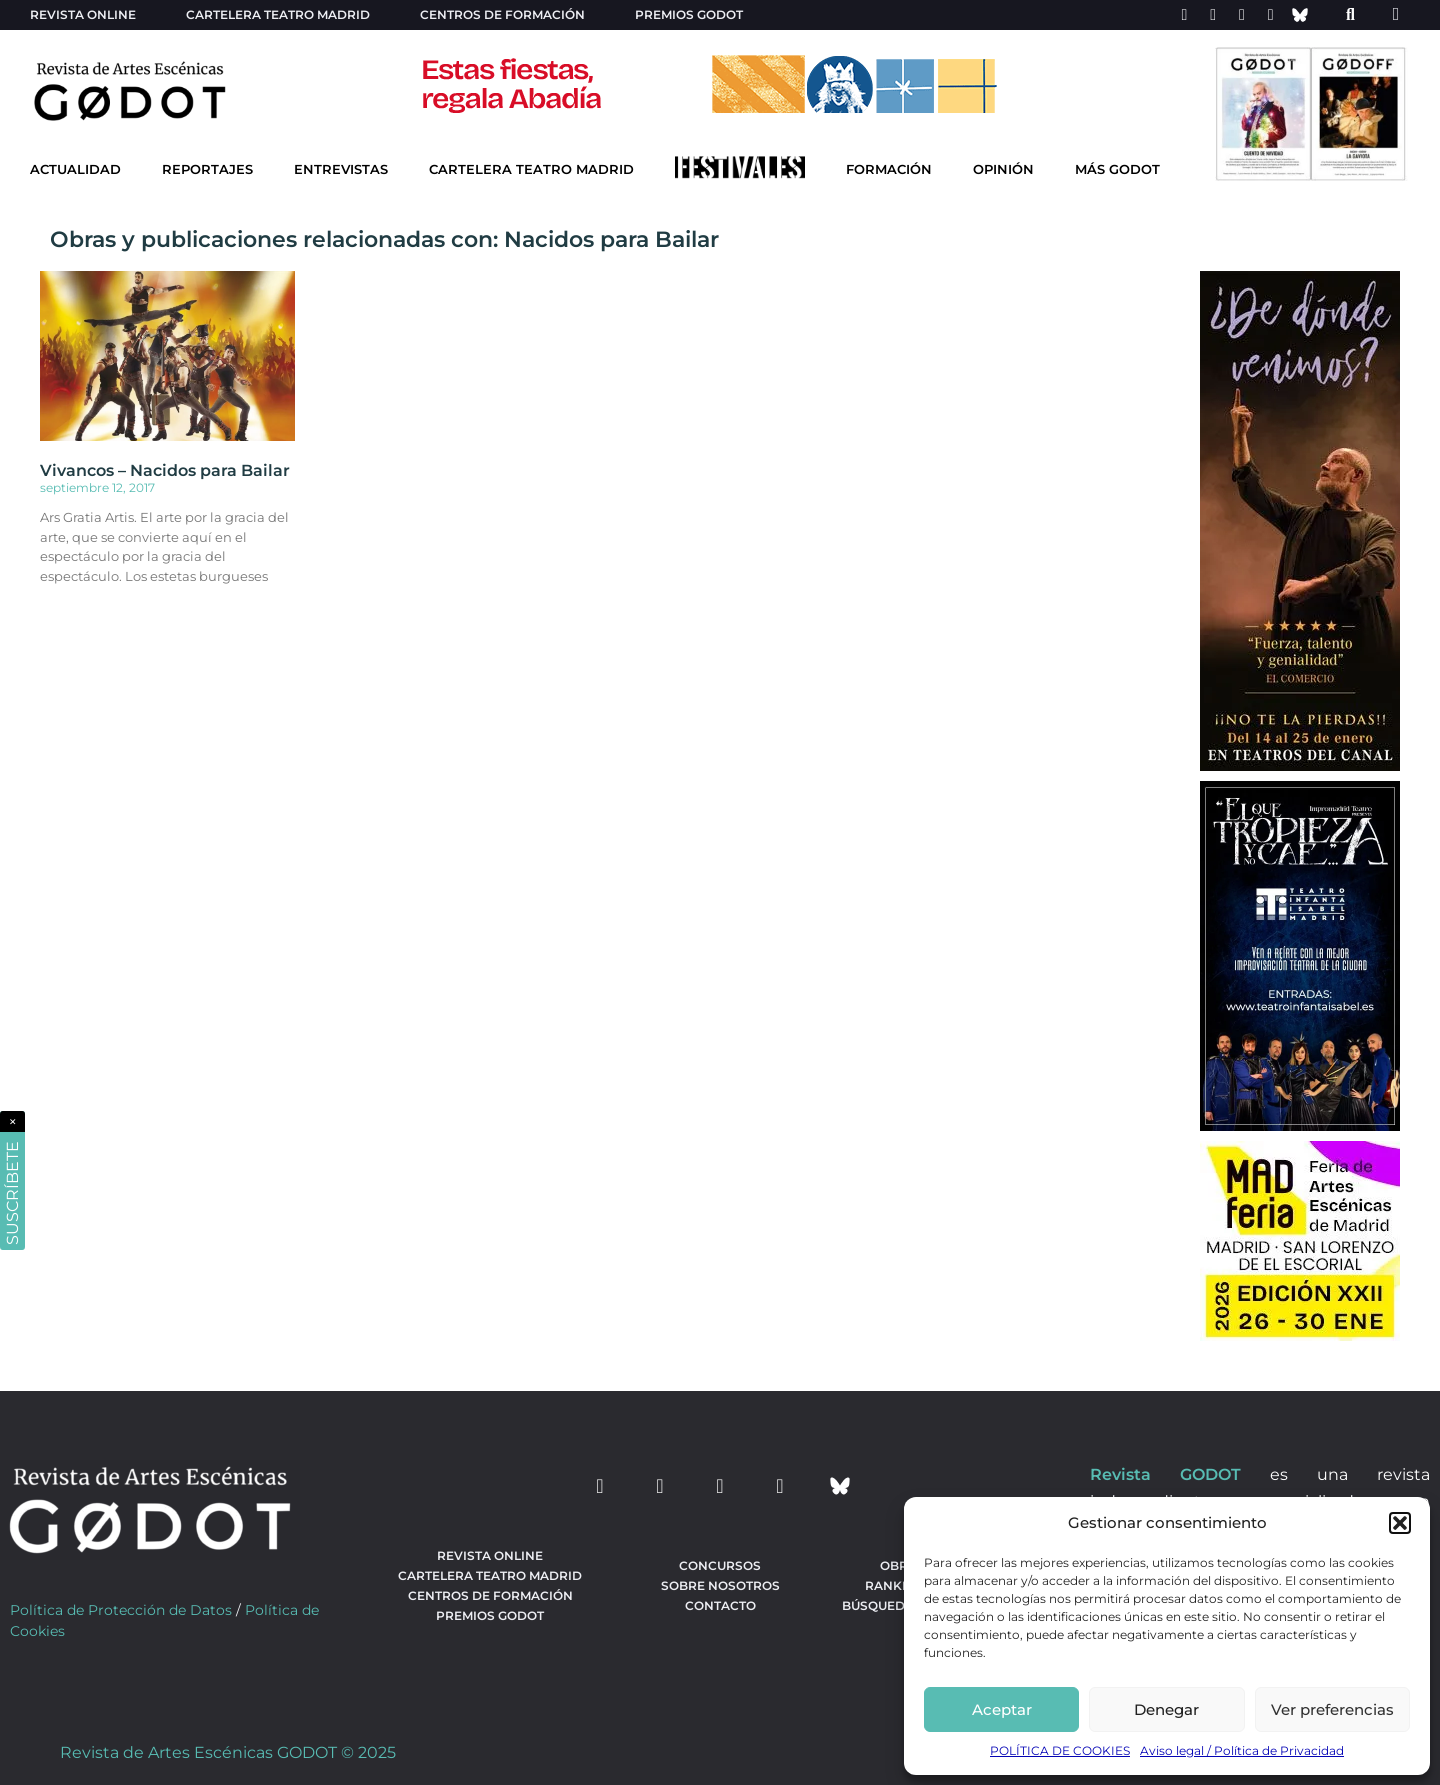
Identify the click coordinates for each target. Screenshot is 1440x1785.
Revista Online (83, 14)
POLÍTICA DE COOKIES (1060, 1750)
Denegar (1166, 1709)
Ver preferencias (1332, 1709)
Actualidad (75, 169)
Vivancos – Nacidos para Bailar (165, 470)
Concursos (720, 1565)
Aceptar (1002, 1709)
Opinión (1003, 169)
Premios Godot (689, 14)
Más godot (1117, 169)
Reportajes (207, 169)
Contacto (720, 1605)
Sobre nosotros (720, 1585)
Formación (889, 169)
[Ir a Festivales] (740, 172)
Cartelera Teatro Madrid (531, 169)
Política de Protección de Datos (121, 1610)
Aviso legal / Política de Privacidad (1242, 1750)
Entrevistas (341, 169)
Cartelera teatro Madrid (278, 14)
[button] (1400, 1523)
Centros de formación (502, 14)
